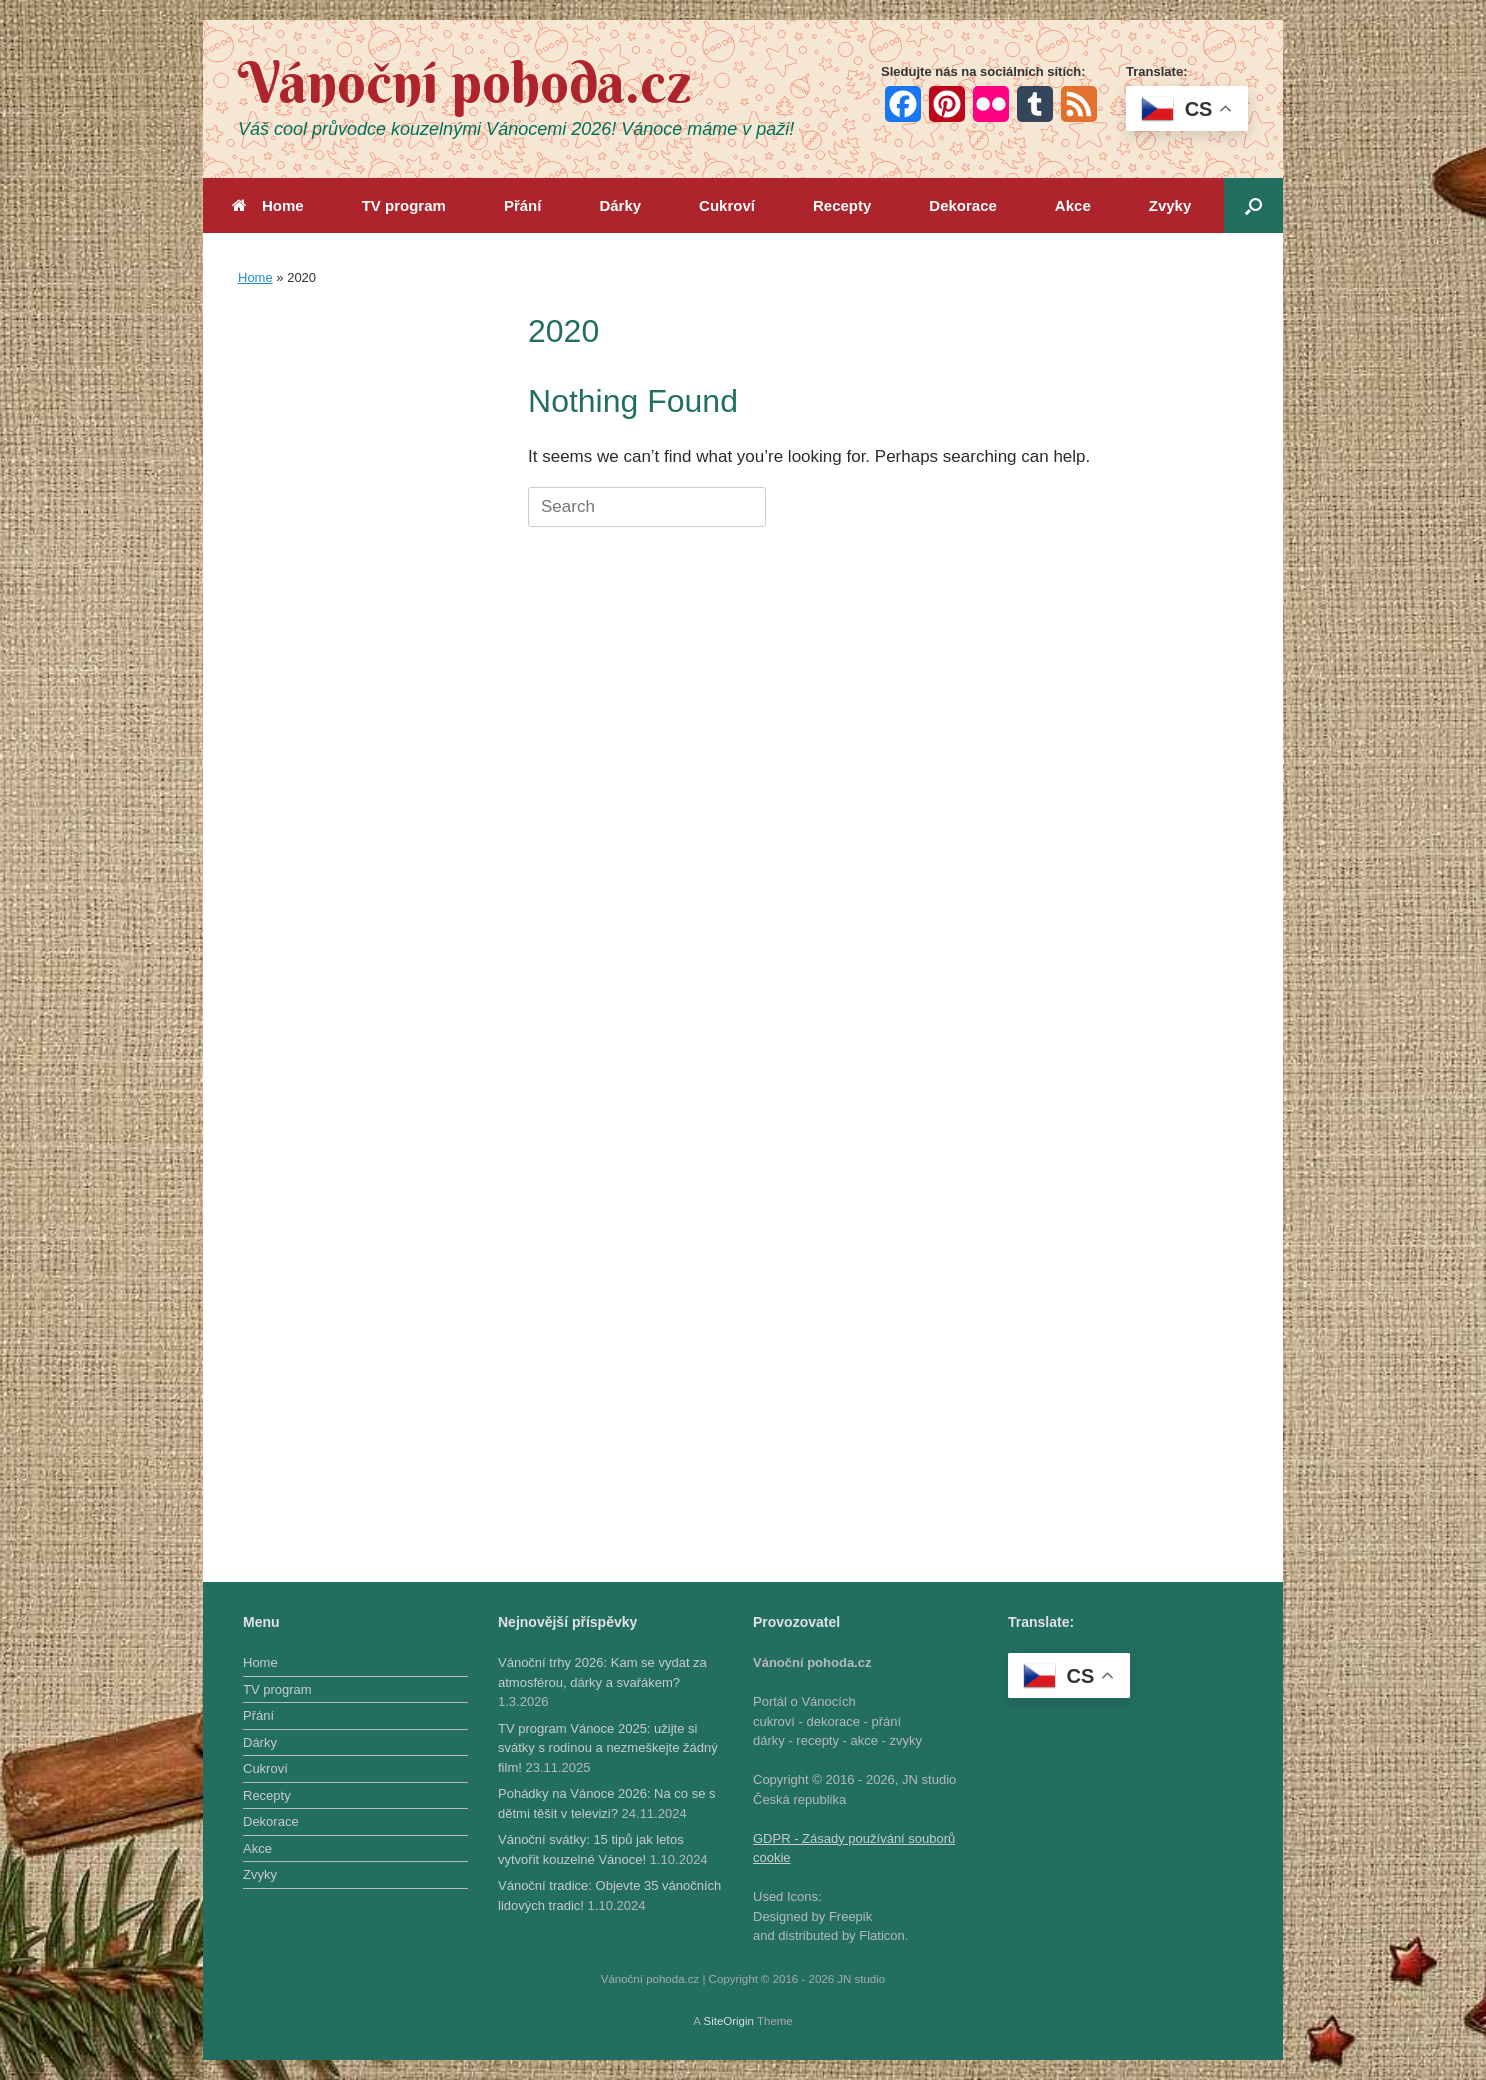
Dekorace (963, 205)
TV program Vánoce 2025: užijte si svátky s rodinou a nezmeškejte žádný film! (608, 1748)
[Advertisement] (358, 607)
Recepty (842, 205)
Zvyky (1170, 205)
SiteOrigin (728, 2021)
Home (268, 205)
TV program (404, 205)
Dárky (620, 205)
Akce (1073, 205)
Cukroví (727, 205)
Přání (523, 205)
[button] (1253, 205)
